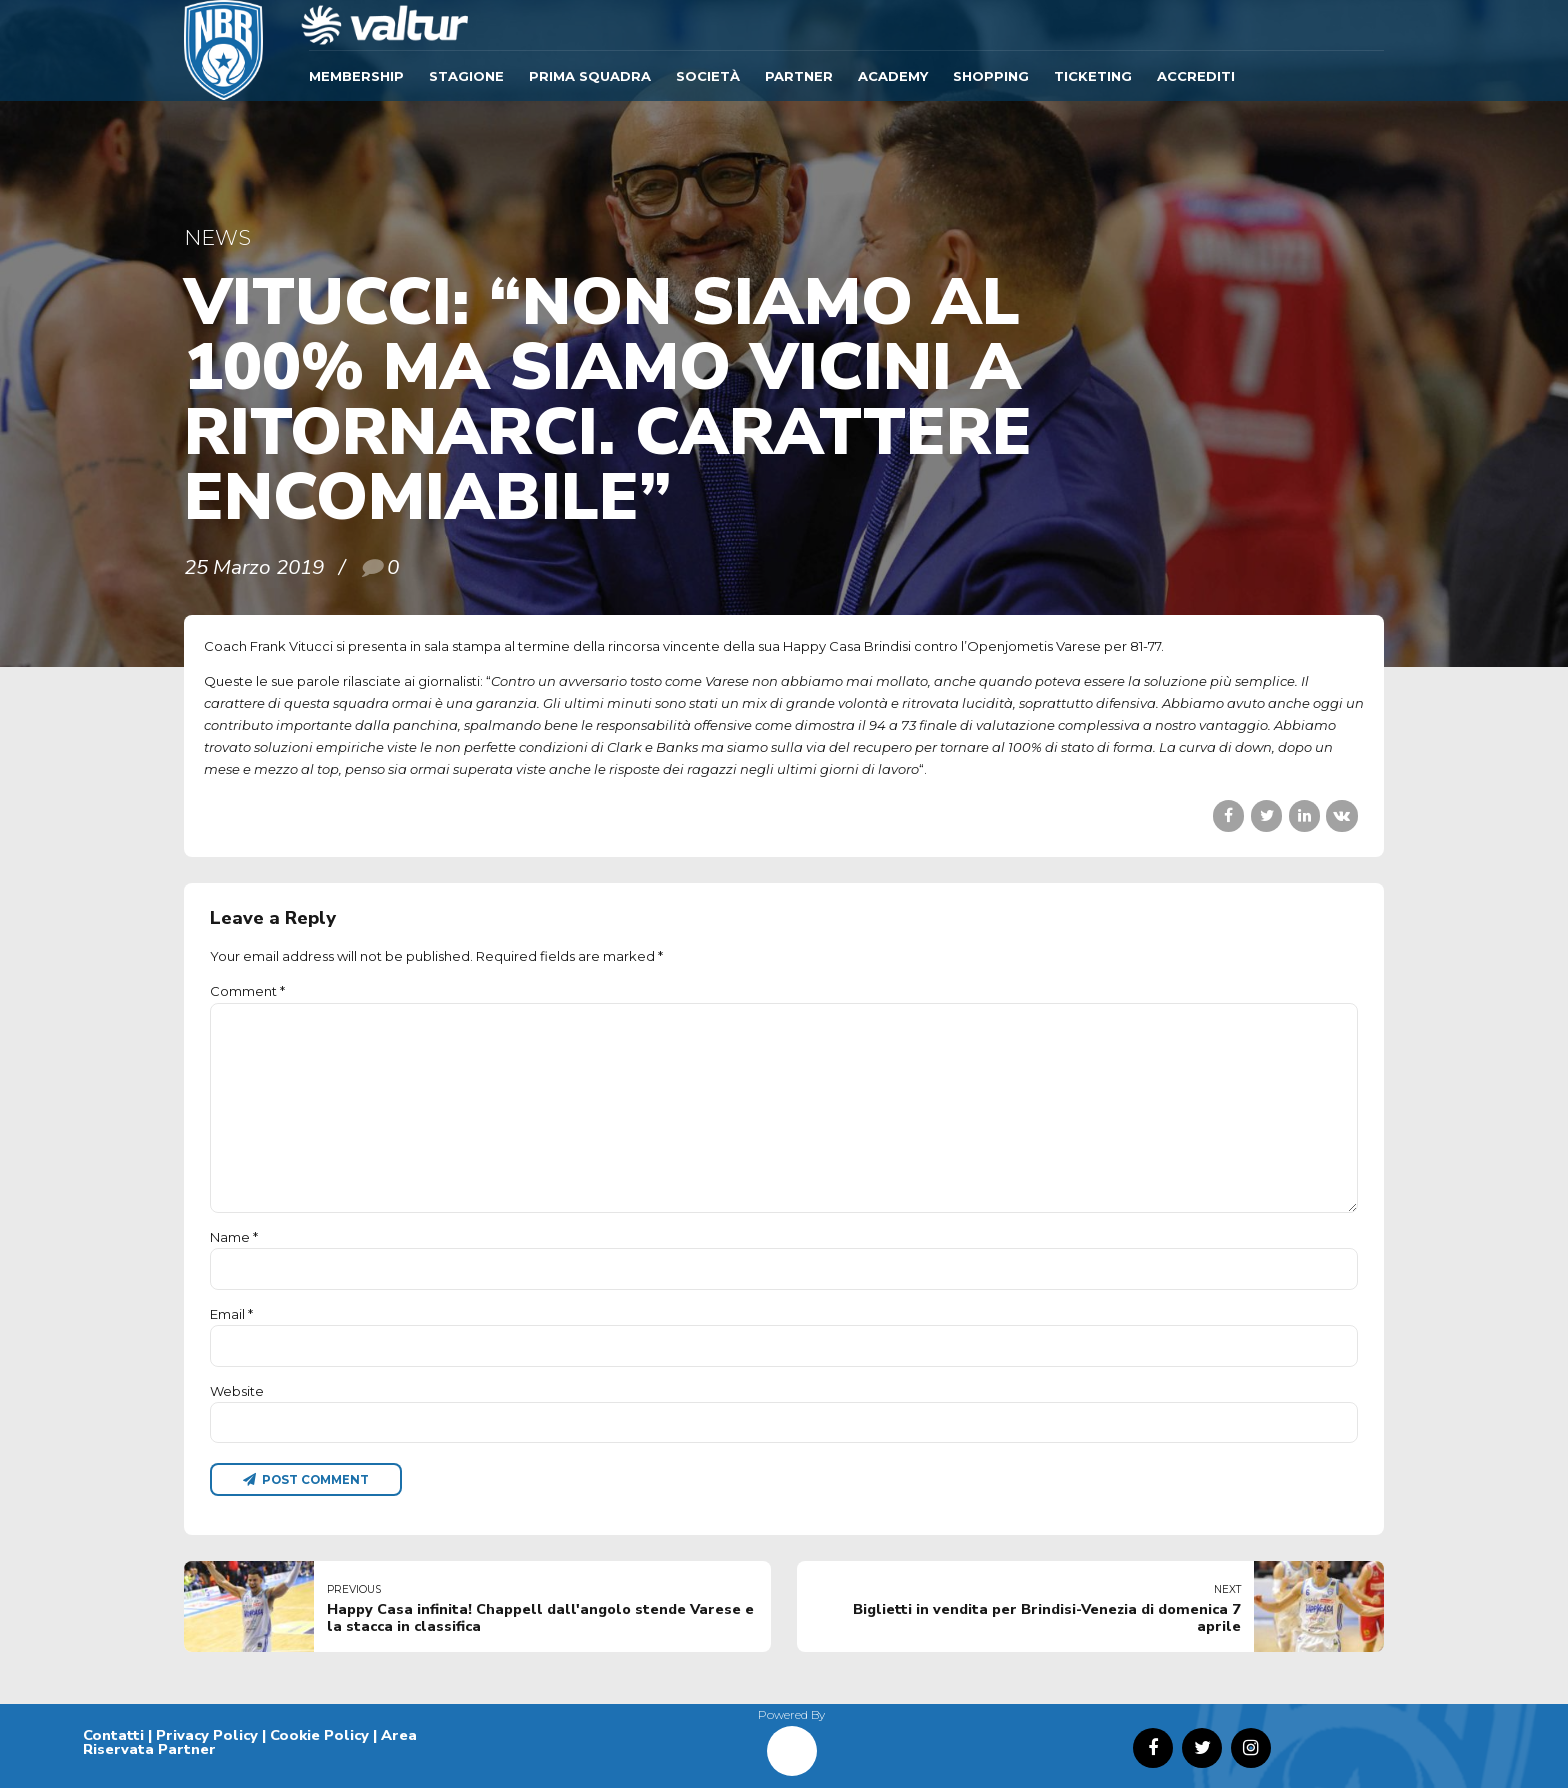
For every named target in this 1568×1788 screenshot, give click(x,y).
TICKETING (1093, 76)
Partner (799, 76)
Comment (247, 991)
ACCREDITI (1196, 76)
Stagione (466, 76)
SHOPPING (991, 76)
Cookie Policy (319, 1735)
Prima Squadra (590, 76)
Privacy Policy (207, 1735)
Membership (356, 76)
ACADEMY (893, 76)
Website (237, 1391)
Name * (234, 1237)
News (217, 237)
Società (708, 76)
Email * (231, 1314)
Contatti (113, 1735)
